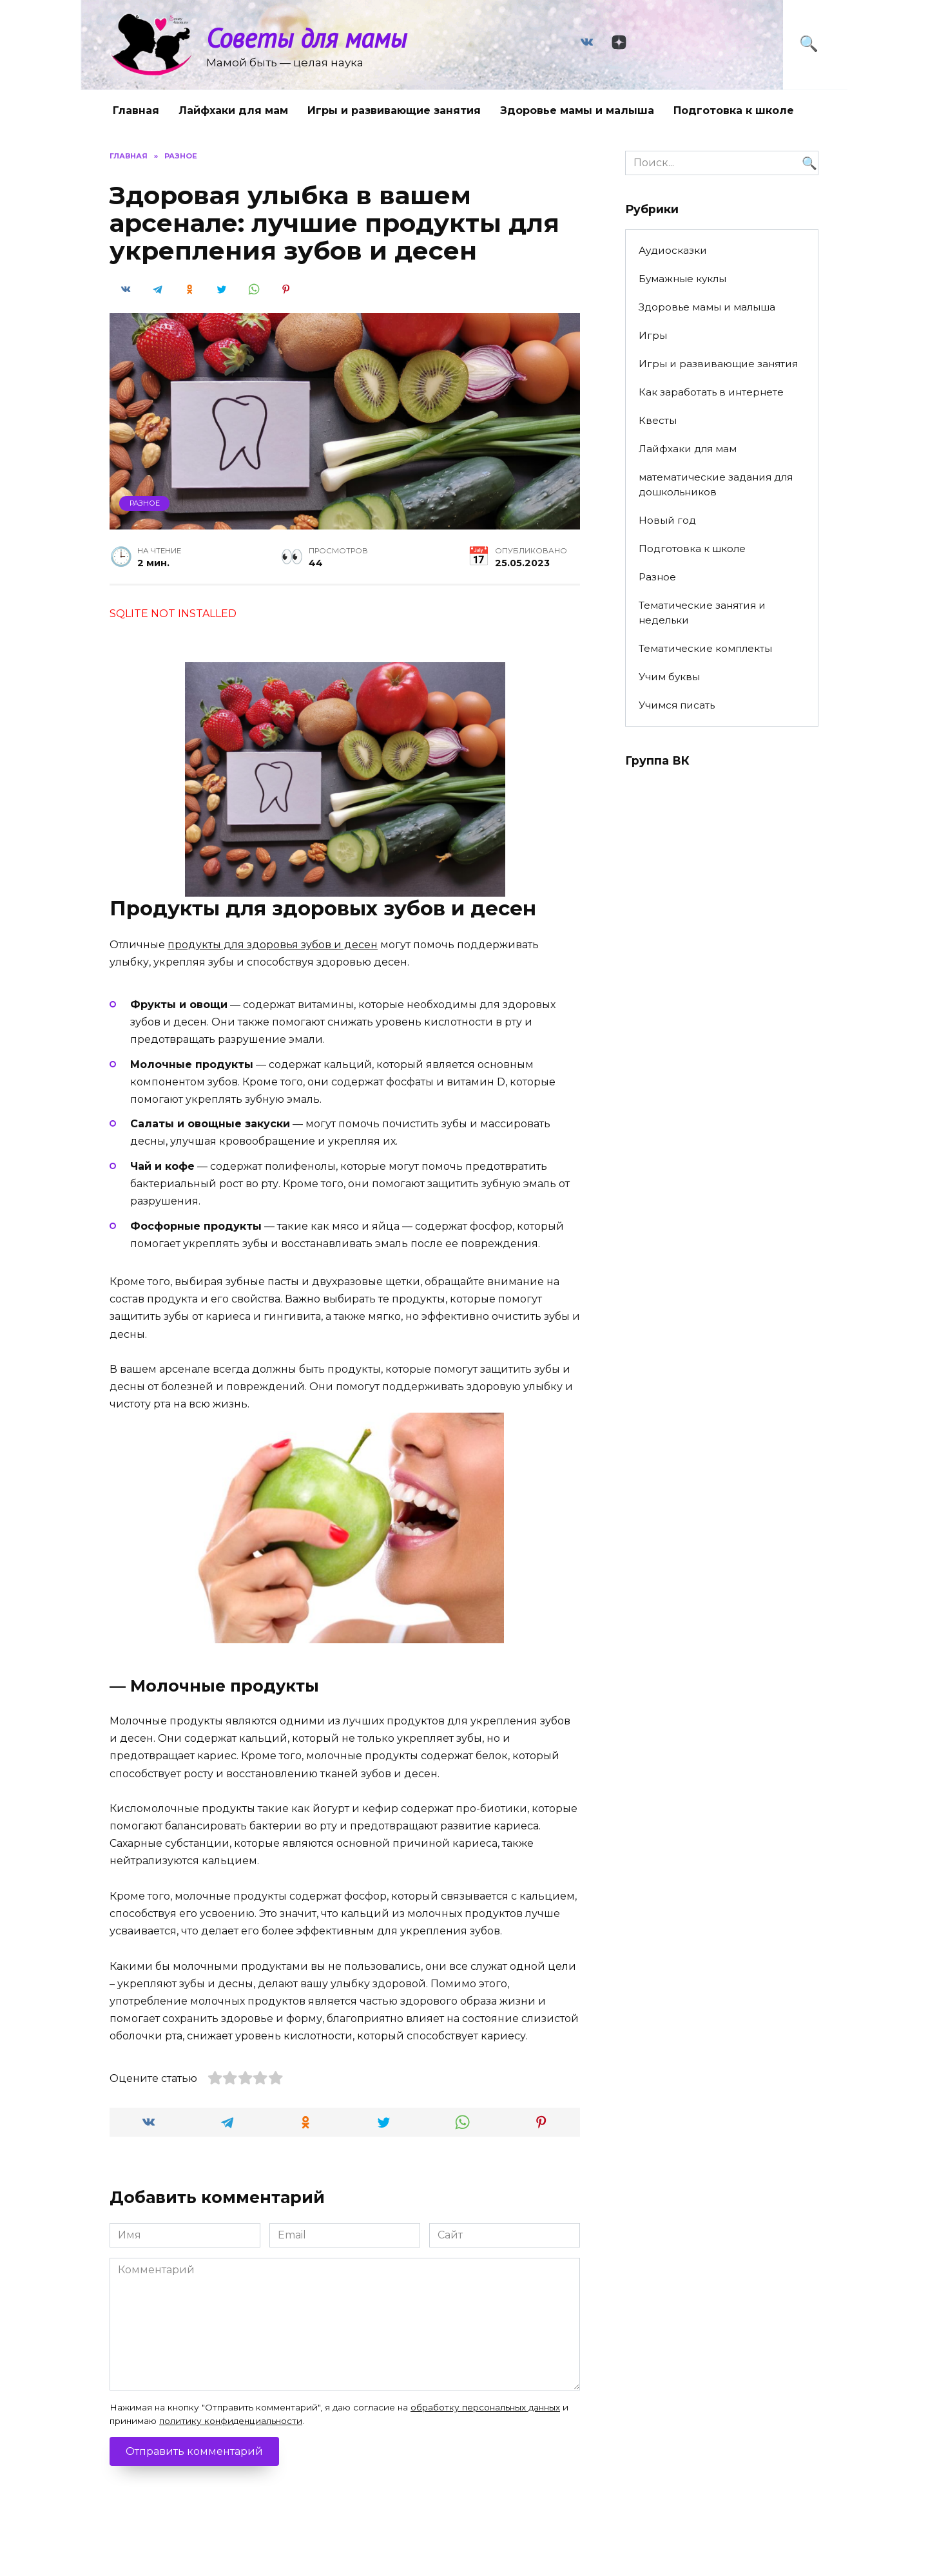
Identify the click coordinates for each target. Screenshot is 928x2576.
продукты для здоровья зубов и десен (273, 945)
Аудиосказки (673, 250)
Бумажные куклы (682, 278)
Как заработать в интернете (711, 392)
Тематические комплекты (705, 648)
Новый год (667, 520)
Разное (145, 503)
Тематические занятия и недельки (702, 612)
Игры (653, 335)
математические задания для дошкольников (716, 484)
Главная (136, 110)
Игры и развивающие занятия (394, 110)
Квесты (658, 420)
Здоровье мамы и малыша (577, 110)
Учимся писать (677, 705)
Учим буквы (669, 677)
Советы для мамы (306, 38)
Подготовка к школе (733, 110)
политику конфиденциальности (230, 2421)
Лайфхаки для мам (233, 110)
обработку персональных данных (485, 2407)
